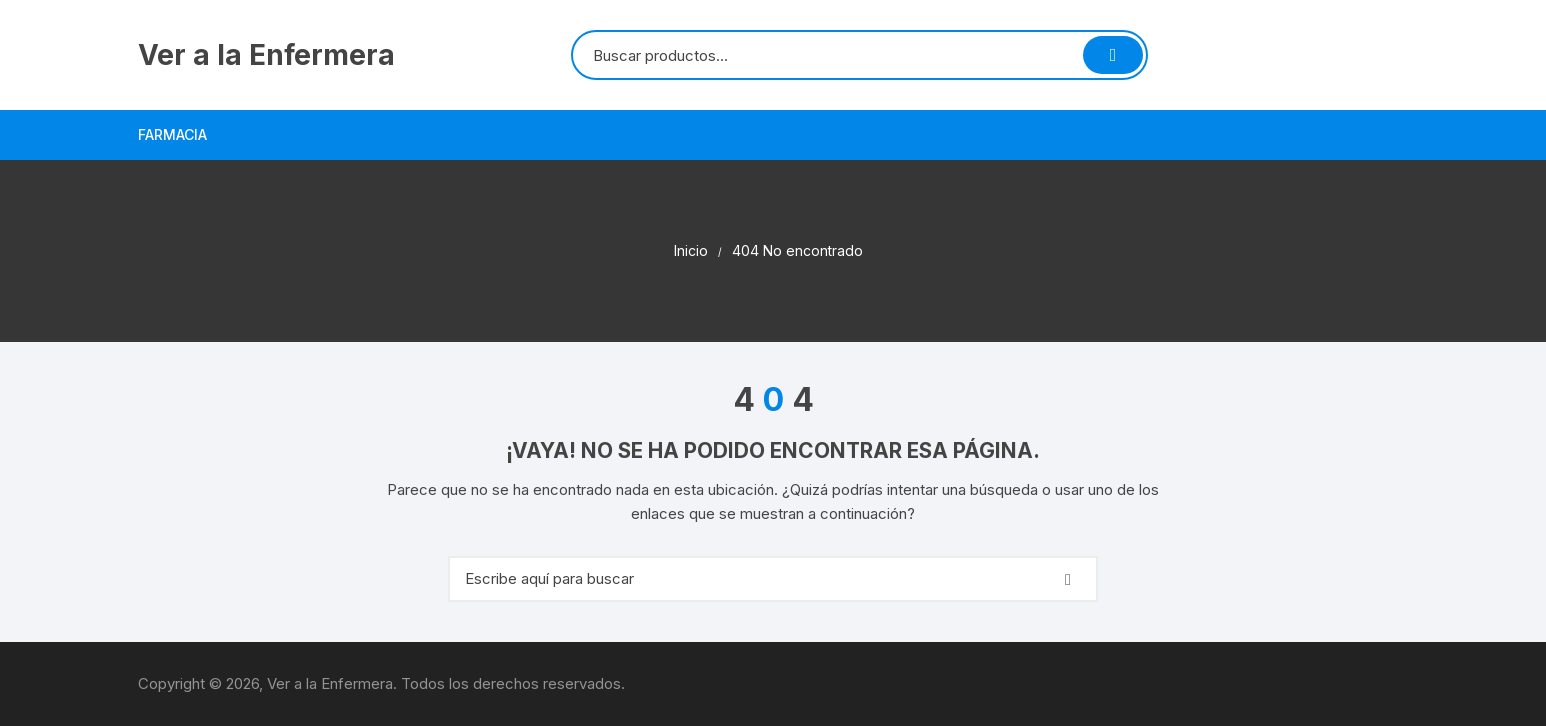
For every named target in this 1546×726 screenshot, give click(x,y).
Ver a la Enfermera (266, 55)
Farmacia (172, 134)
